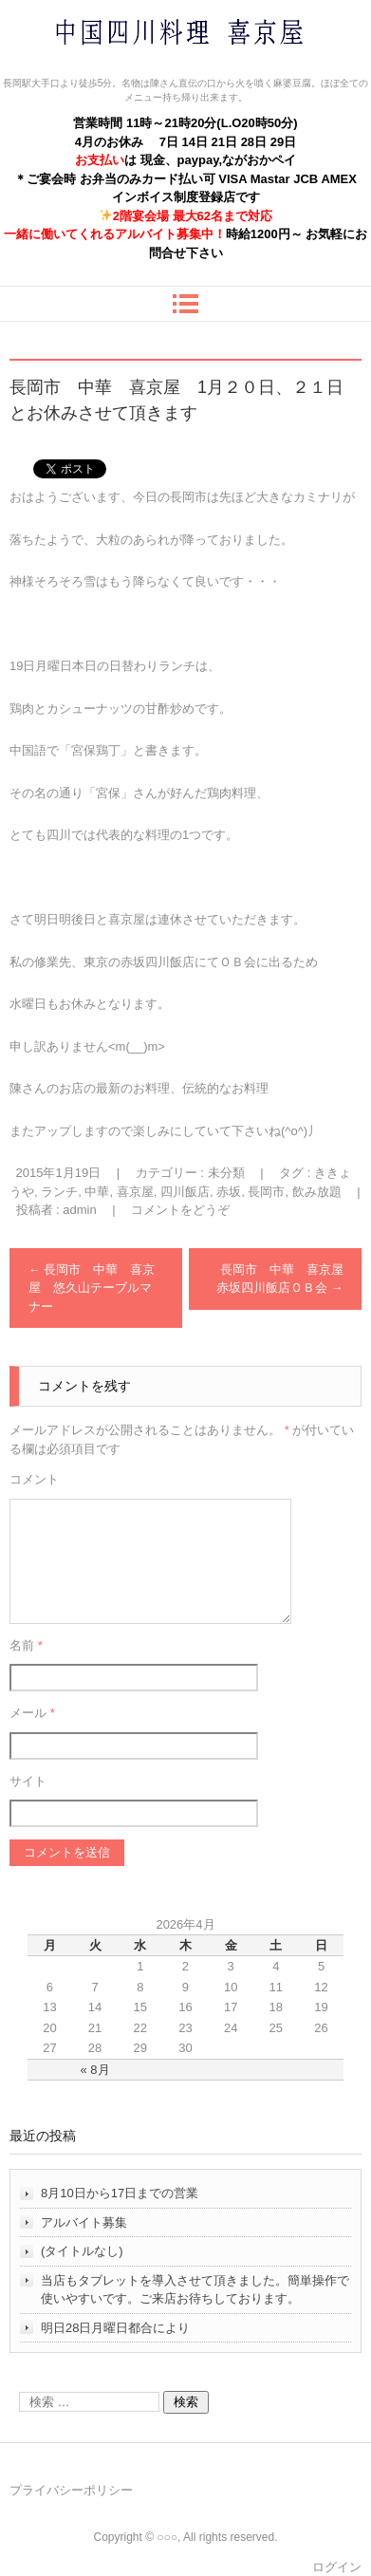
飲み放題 (317, 1192)
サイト (27, 1781)
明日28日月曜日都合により (115, 2328)
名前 (26, 1645)
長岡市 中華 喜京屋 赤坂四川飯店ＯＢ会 (286, 1279)
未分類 (226, 1173)
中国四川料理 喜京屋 (129, 69)
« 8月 (95, 2070)
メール (32, 1713)
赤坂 (228, 1192)
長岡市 (266, 1192)
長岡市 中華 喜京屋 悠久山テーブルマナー (92, 1288)
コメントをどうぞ (180, 1210)
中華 (96, 1192)
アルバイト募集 (84, 2222)
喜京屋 (135, 1192)
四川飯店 (185, 1192)
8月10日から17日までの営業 (119, 2193)
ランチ (59, 1192)
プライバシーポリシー (71, 2490)
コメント (34, 1479)
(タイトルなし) (82, 2251)
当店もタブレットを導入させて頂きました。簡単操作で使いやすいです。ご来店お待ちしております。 (195, 2289)
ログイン (337, 2567)
